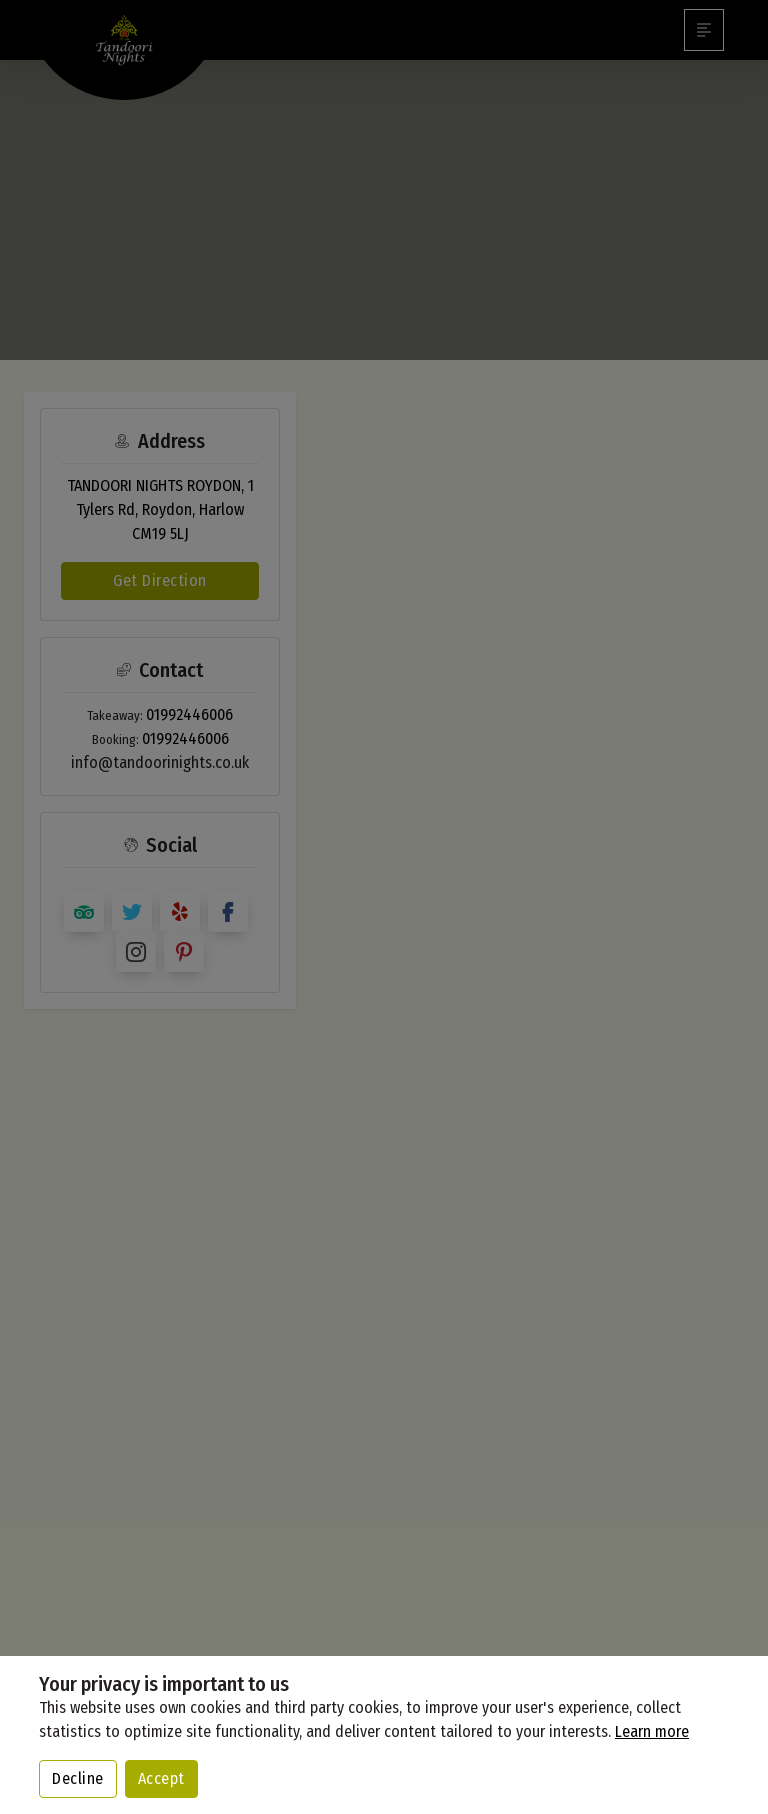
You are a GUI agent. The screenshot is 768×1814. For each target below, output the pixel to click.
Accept (161, 1778)
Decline (78, 1778)
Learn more (652, 1731)
